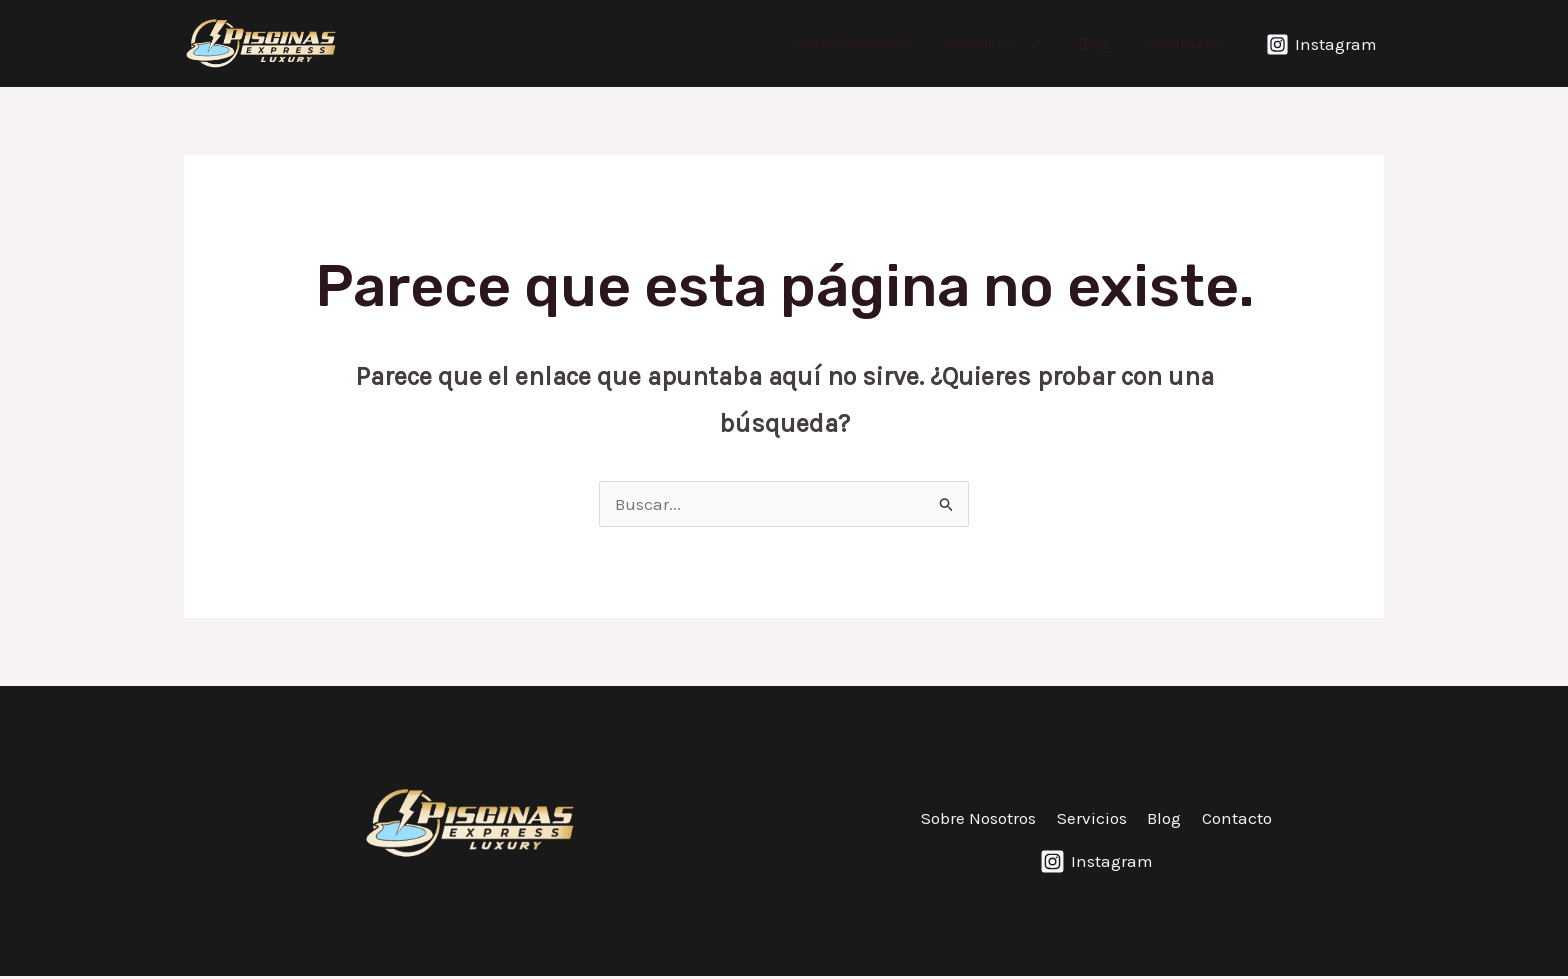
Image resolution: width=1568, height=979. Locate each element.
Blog (1101, 43)
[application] (1040, 43)
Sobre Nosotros (868, 43)
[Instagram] (1321, 44)
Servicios (1005, 43)
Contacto (1187, 43)
